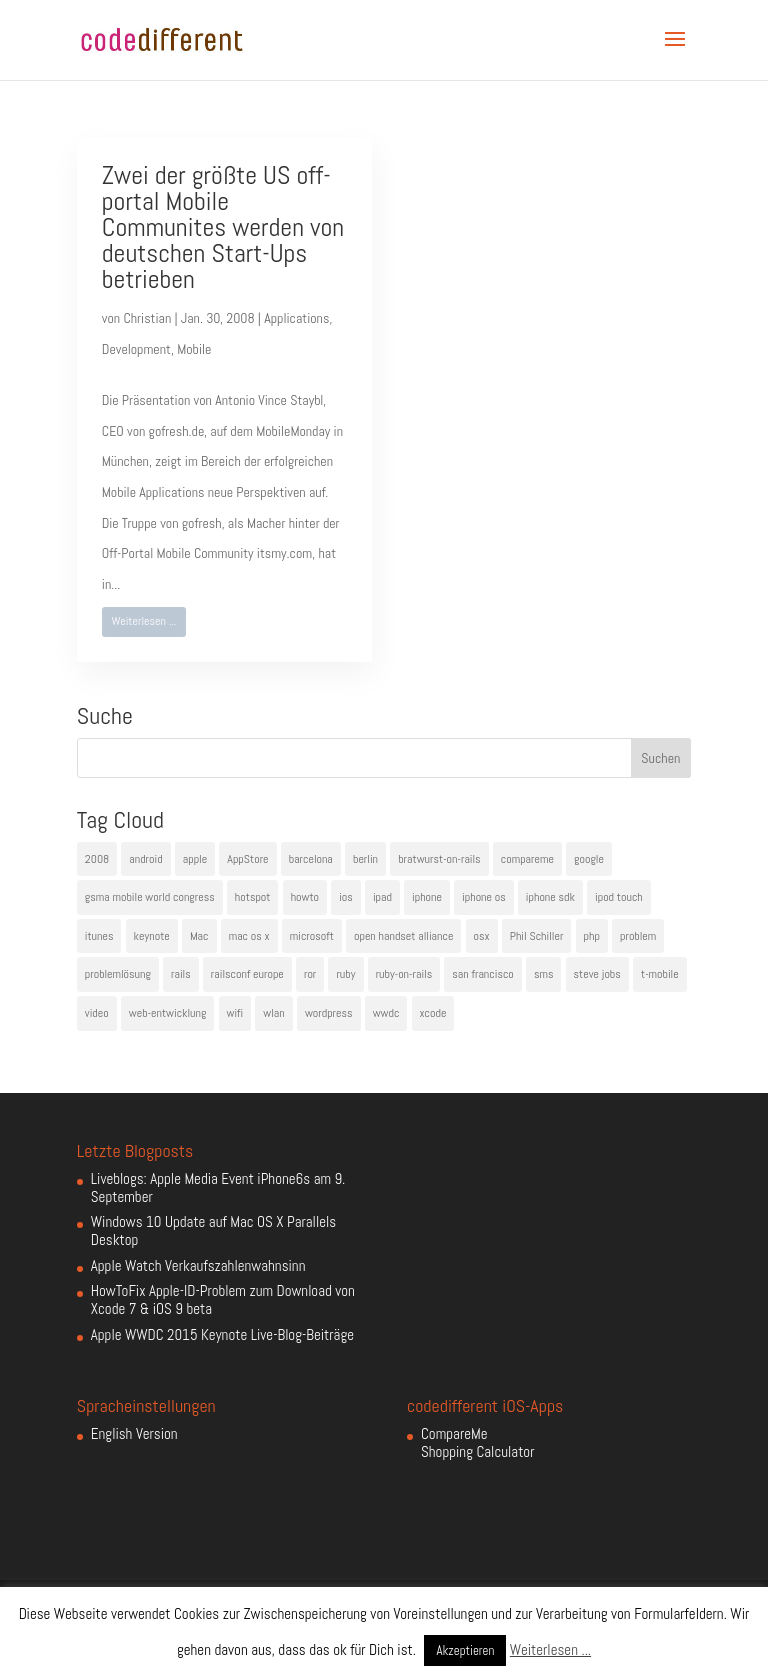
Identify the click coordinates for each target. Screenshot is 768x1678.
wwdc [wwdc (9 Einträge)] (386, 1013)
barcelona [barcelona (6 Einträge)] (311, 859)
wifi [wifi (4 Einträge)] (235, 1013)
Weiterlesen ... (143, 621)
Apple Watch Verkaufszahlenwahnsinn (198, 1265)
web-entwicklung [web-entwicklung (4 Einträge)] (168, 1013)
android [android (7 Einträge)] (145, 859)
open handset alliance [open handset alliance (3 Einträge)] (403, 936)
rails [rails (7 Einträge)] (181, 974)
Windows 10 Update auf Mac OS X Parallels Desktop (213, 1230)
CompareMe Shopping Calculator (477, 1442)
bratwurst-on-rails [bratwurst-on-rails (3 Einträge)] (439, 859)
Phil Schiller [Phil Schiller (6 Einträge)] (537, 936)
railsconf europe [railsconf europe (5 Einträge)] (247, 974)
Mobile (194, 349)
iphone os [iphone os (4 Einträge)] (484, 897)
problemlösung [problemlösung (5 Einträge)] (118, 974)
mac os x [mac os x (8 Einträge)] (249, 936)
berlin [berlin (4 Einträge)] (365, 859)
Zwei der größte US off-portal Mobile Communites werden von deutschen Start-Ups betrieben (223, 227)
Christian (147, 318)
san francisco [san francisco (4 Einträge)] (482, 974)
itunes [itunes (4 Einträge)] (99, 936)
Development (136, 349)
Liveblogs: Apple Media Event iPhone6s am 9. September (218, 1187)
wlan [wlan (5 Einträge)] (273, 1013)
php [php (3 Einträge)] (592, 936)
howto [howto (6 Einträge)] (305, 897)
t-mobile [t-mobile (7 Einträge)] (660, 974)
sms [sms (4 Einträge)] (544, 974)
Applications (296, 318)
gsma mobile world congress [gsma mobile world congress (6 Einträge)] (150, 897)
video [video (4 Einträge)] (97, 1013)
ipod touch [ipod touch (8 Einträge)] (619, 897)
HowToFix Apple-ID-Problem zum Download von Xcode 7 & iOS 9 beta (223, 1299)
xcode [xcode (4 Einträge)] (433, 1013)
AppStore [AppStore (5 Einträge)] (247, 859)
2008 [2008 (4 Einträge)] (97, 859)
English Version (134, 1433)
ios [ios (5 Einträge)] (346, 897)
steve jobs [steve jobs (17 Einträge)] (597, 974)
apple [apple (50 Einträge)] (195, 859)
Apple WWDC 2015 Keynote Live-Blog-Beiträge (222, 1334)
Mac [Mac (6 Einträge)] (199, 936)
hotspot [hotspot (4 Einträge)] (253, 897)
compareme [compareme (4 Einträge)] (527, 859)
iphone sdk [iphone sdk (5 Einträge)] (550, 897)
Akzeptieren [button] (465, 1650)
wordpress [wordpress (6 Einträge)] (329, 1013)
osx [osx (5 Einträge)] (482, 936)
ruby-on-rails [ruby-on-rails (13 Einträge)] (404, 974)
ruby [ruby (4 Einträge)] (345, 974)
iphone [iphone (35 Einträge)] (427, 897)
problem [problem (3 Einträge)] (638, 936)
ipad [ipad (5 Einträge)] (382, 897)
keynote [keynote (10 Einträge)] (152, 936)
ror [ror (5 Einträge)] (310, 974)
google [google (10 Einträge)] (589, 859)
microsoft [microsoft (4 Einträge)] (312, 936)
